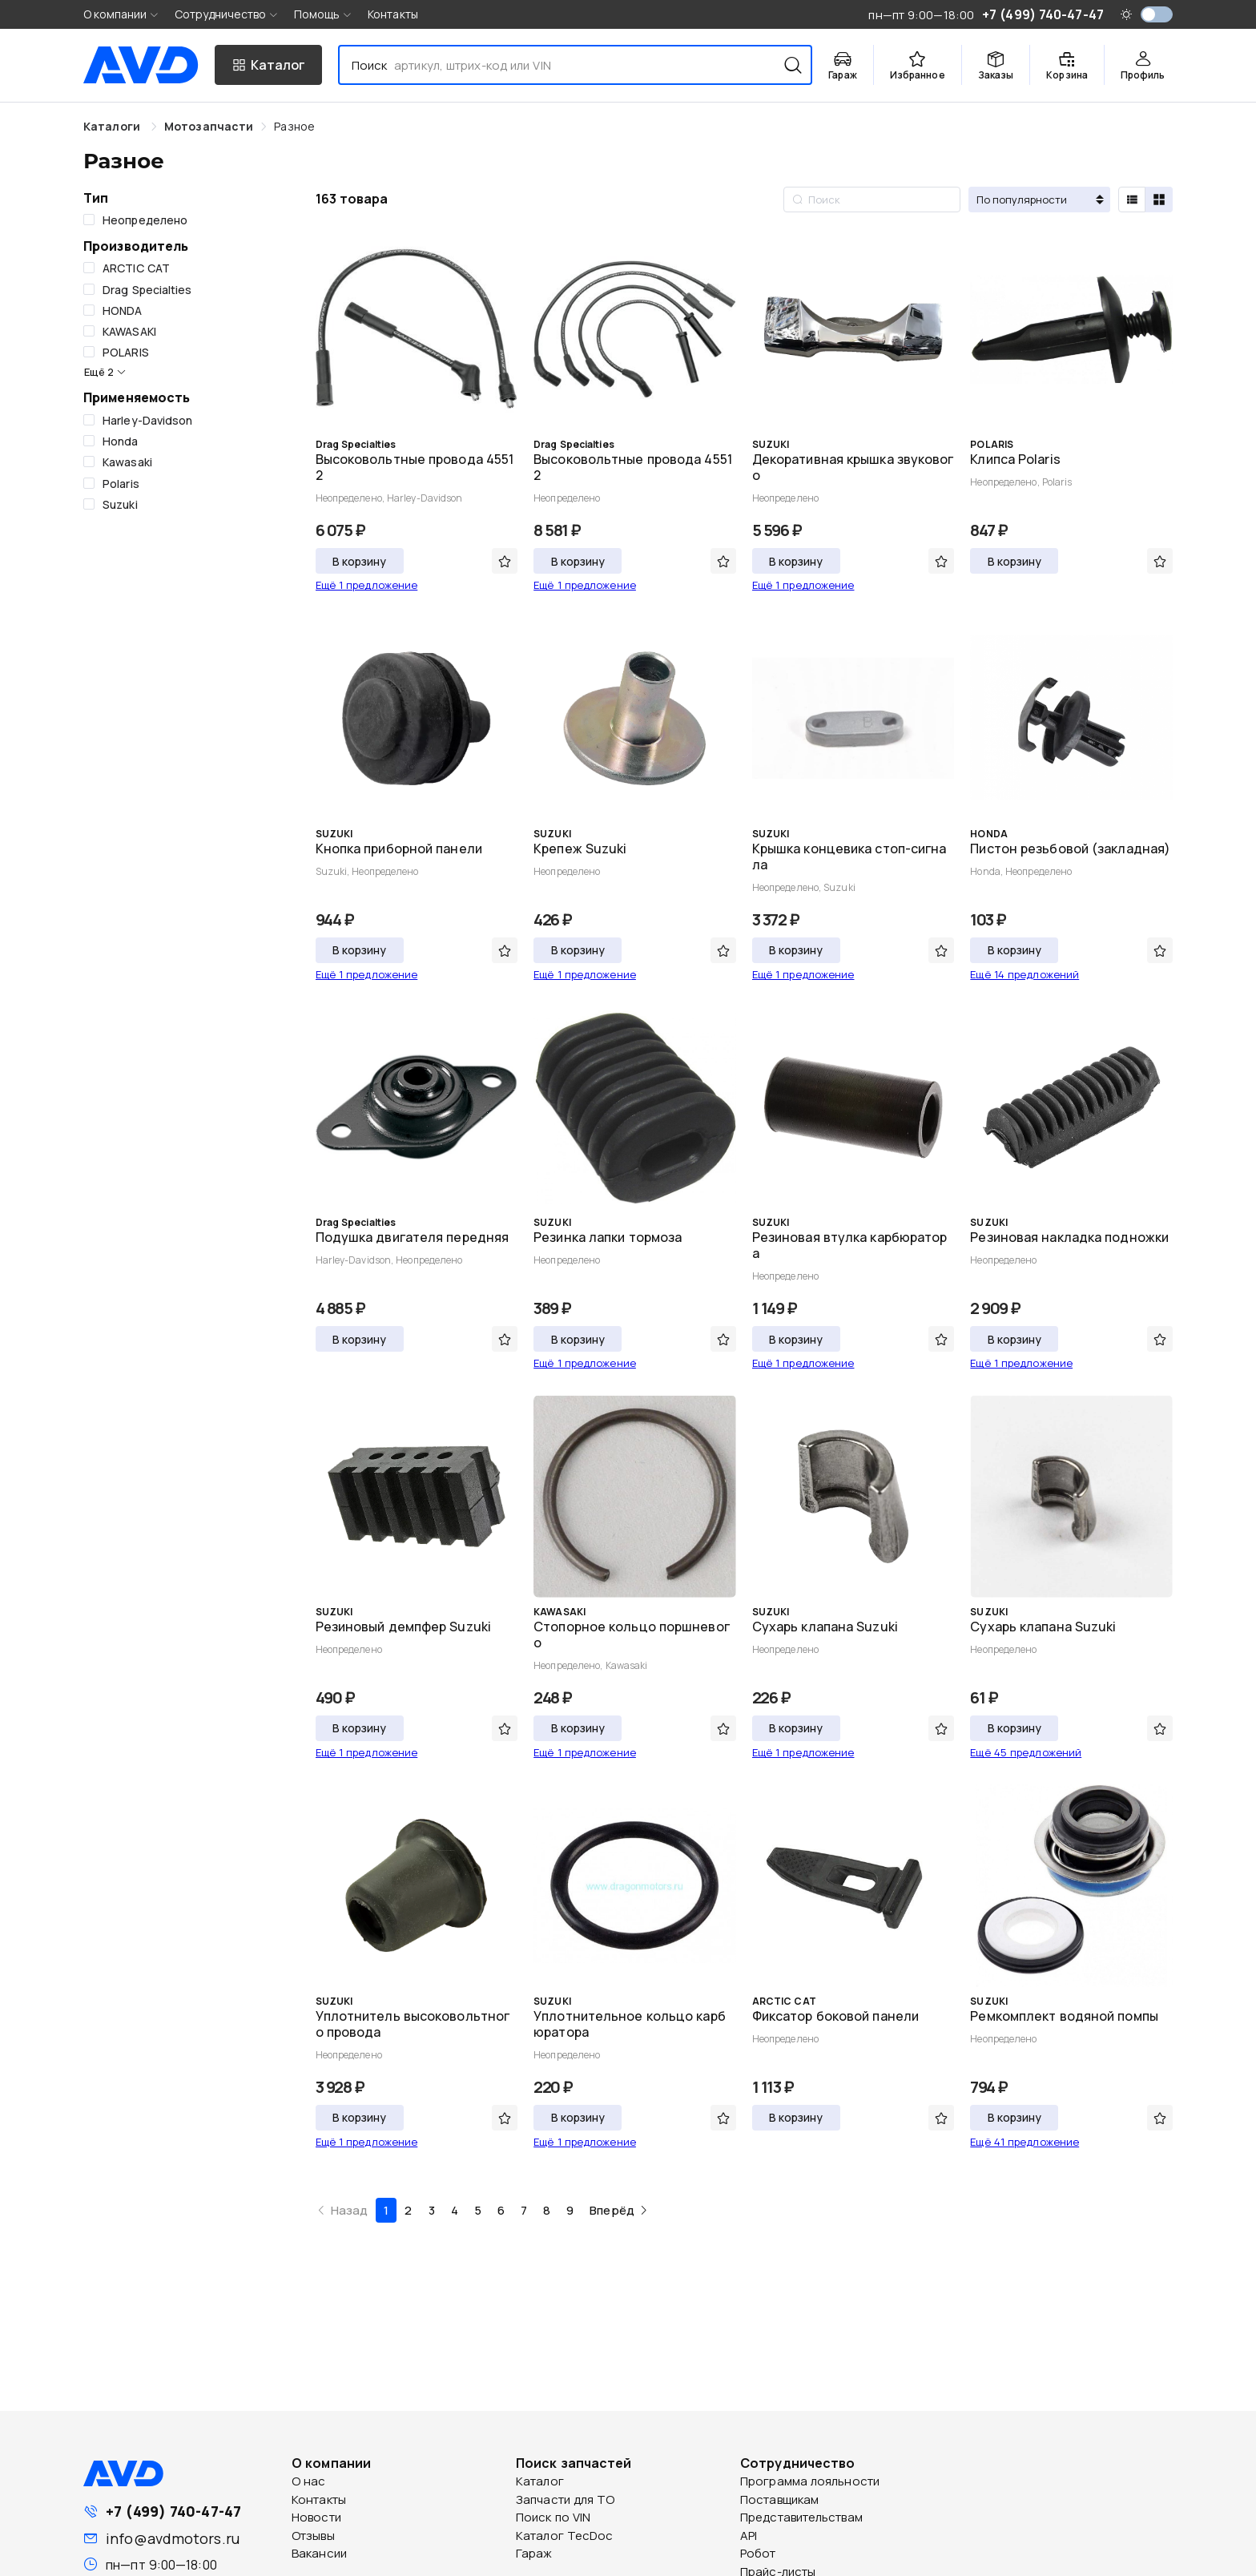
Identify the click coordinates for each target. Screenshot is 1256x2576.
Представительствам (801, 2517)
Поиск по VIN (553, 2517)
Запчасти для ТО (565, 2499)
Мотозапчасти (208, 126)
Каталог (540, 2481)
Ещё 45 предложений (1025, 1752)
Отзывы (313, 2535)
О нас (309, 2481)
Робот (758, 2553)
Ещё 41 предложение (1024, 2142)
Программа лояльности (810, 2481)
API (748, 2535)
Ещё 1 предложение (367, 585)
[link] (208, 126)
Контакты (393, 14)
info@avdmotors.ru (173, 2538)
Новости (316, 2517)
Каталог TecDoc (564, 2535)
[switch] (1157, 14)
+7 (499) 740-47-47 (173, 2511)
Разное (294, 126)
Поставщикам (779, 2499)
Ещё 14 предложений (1024, 974)
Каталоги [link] (113, 126)
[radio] (1131, 199)
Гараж (534, 2553)
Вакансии (319, 2553)
